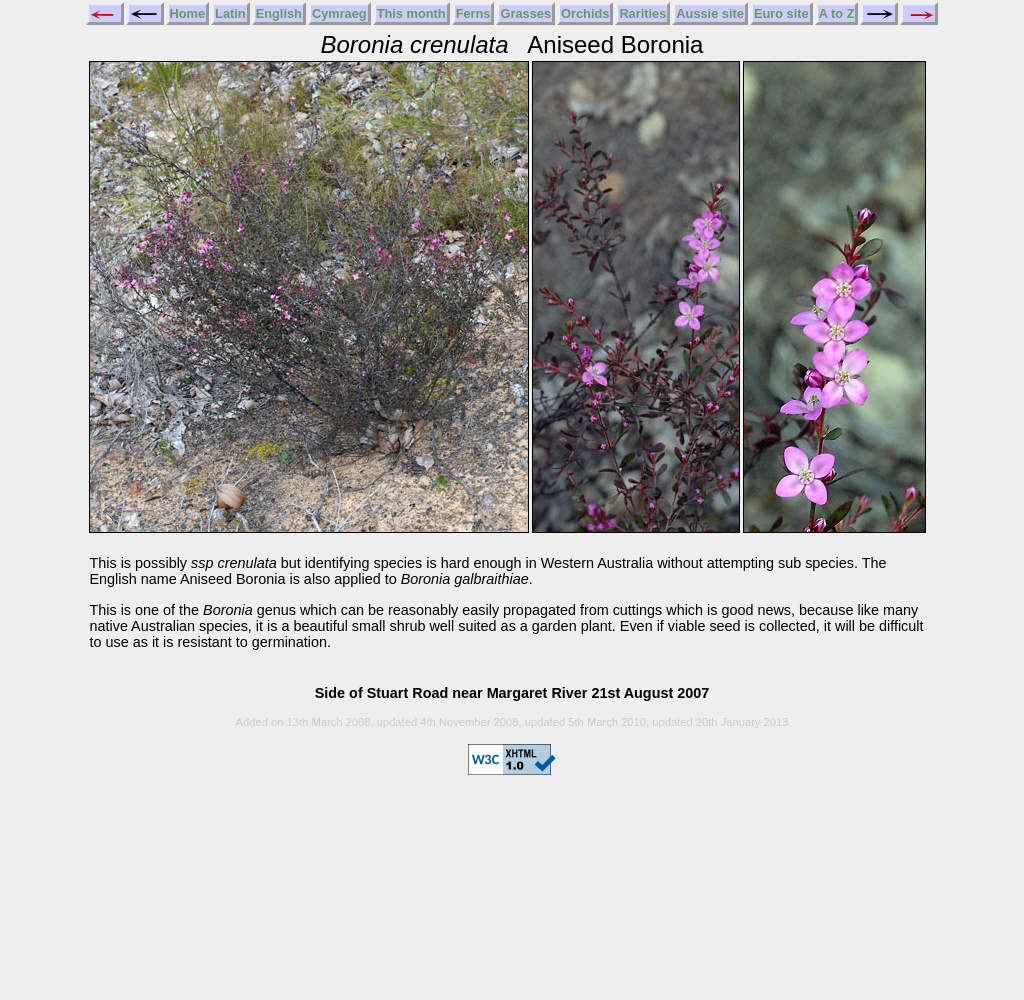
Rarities (642, 13)
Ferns (473, 13)
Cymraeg (339, 13)
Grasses (525, 13)
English (279, 13)
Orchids (585, 13)
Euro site (781, 13)
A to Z (837, 13)
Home (188, 13)
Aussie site (710, 13)
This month (411, 13)
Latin (230, 13)
